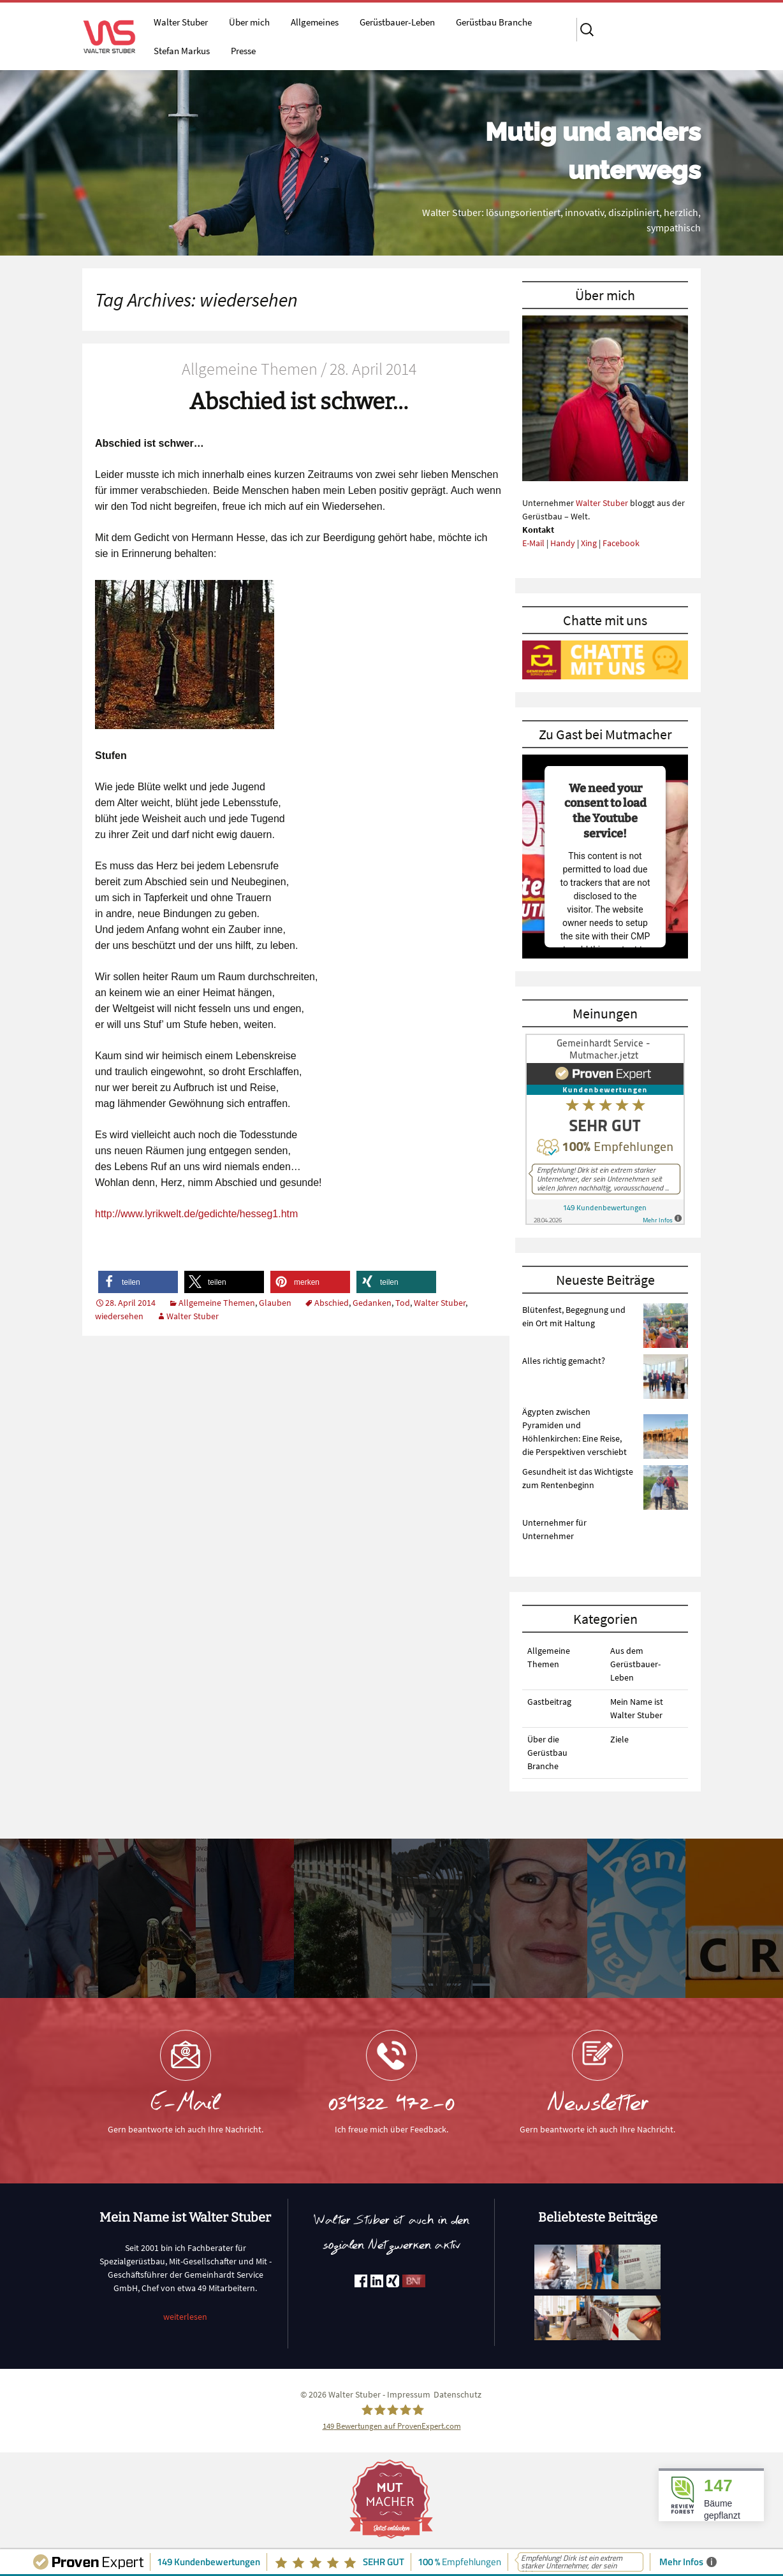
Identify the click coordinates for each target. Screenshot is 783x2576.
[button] (138, 1282)
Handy (562, 543)
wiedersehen (119, 1316)
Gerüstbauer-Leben (397, 22)
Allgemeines (315, 22)
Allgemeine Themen (217, 1302)
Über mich (249, 22)
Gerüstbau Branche (494, 22)
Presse (243, 51)
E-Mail (533, 543)
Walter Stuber (181, 22)
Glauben (275, 1302)
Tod (402, 1302)
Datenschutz (457, 2394)
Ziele (619, 1739)
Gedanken (372, 1302)
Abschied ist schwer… (298, 401)
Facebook (621, 543)
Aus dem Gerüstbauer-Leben (635, 1664)
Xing (589, 543)
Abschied (331, 1302)
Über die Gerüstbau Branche (547, 1752)
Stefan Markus (182, 51)
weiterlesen (185, 2316)
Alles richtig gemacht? (563, 1360)
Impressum (408, 2394)
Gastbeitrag (549, 1701)
